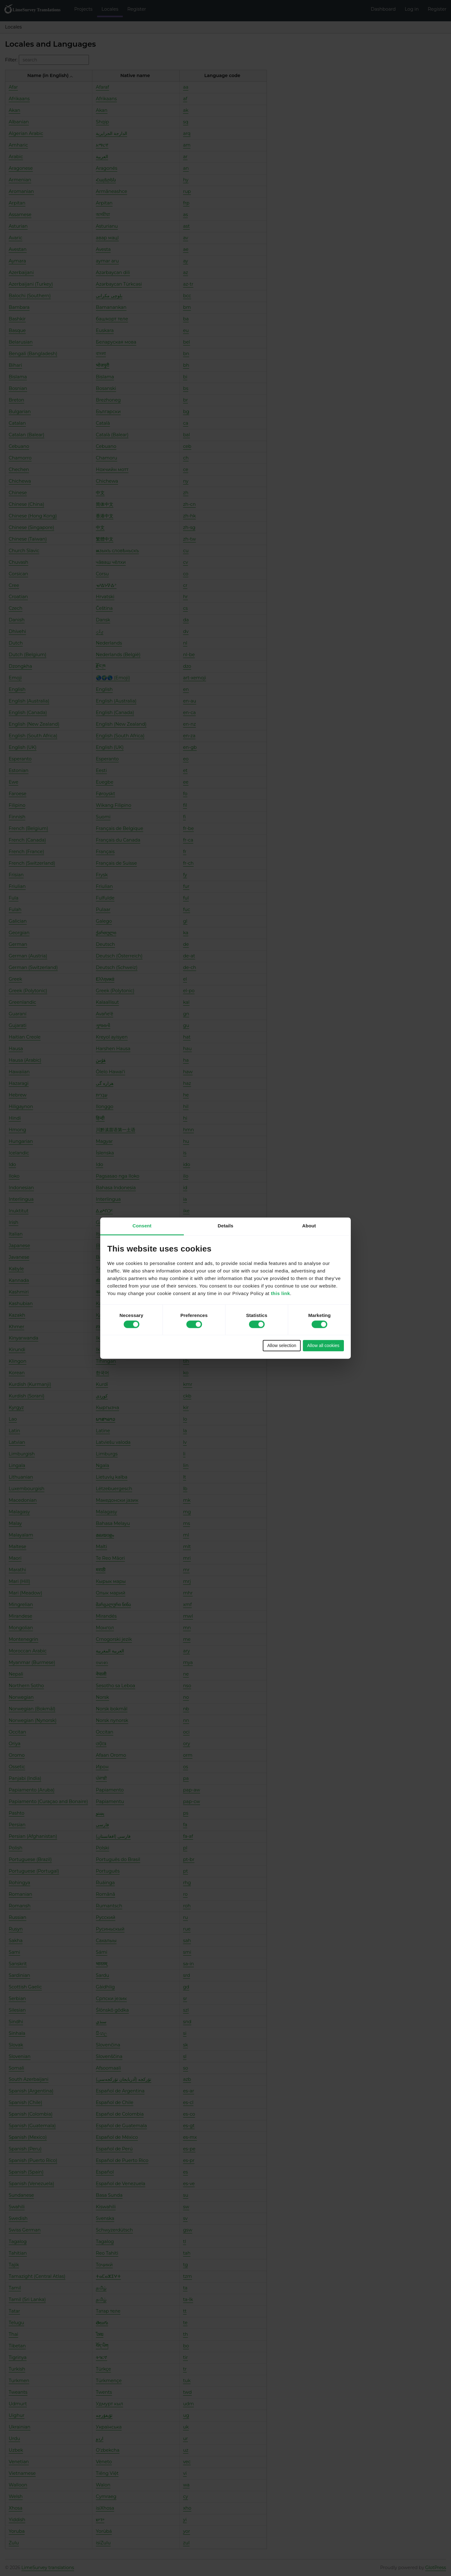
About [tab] (309, 1225)
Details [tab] (225, 1225)
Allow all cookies (323, 1345)
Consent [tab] (142, 1225)
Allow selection (281, 1345)
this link (280, 1293)
